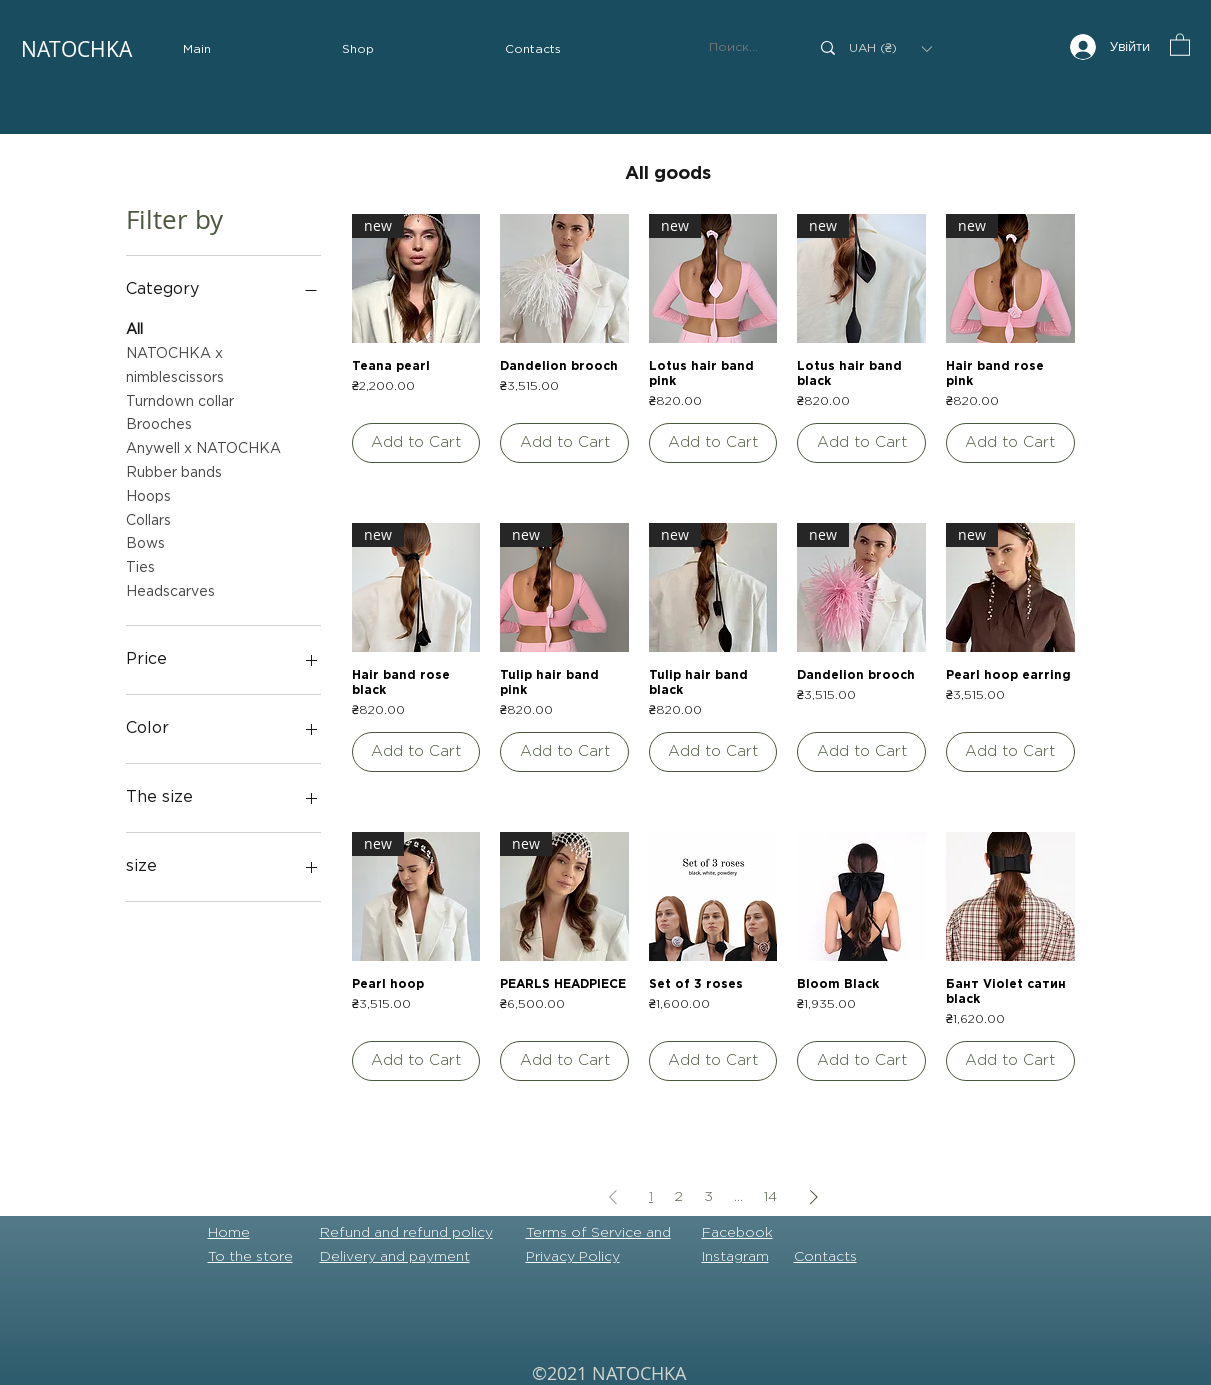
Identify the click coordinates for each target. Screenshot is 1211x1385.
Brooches (159, 422)
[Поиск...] (744, 48)
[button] (358, 50)
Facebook (737, 1233)
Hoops (148, 494)
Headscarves (170, 589)
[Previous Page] (613, 1196)
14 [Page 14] (770, 1197)
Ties (140, 565)
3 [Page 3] (708, 1197)
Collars (148, 518)
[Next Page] (814, 1196)
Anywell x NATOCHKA (203, 446)
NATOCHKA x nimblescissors (175, 363)
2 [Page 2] (678, 1197)
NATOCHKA (76, 49)
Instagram (735, 1257)
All (134, 327)
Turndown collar (180, 399)
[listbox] (890, 48)
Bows (145, 541)
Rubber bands (174, 470)
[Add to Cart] (416, 443)
